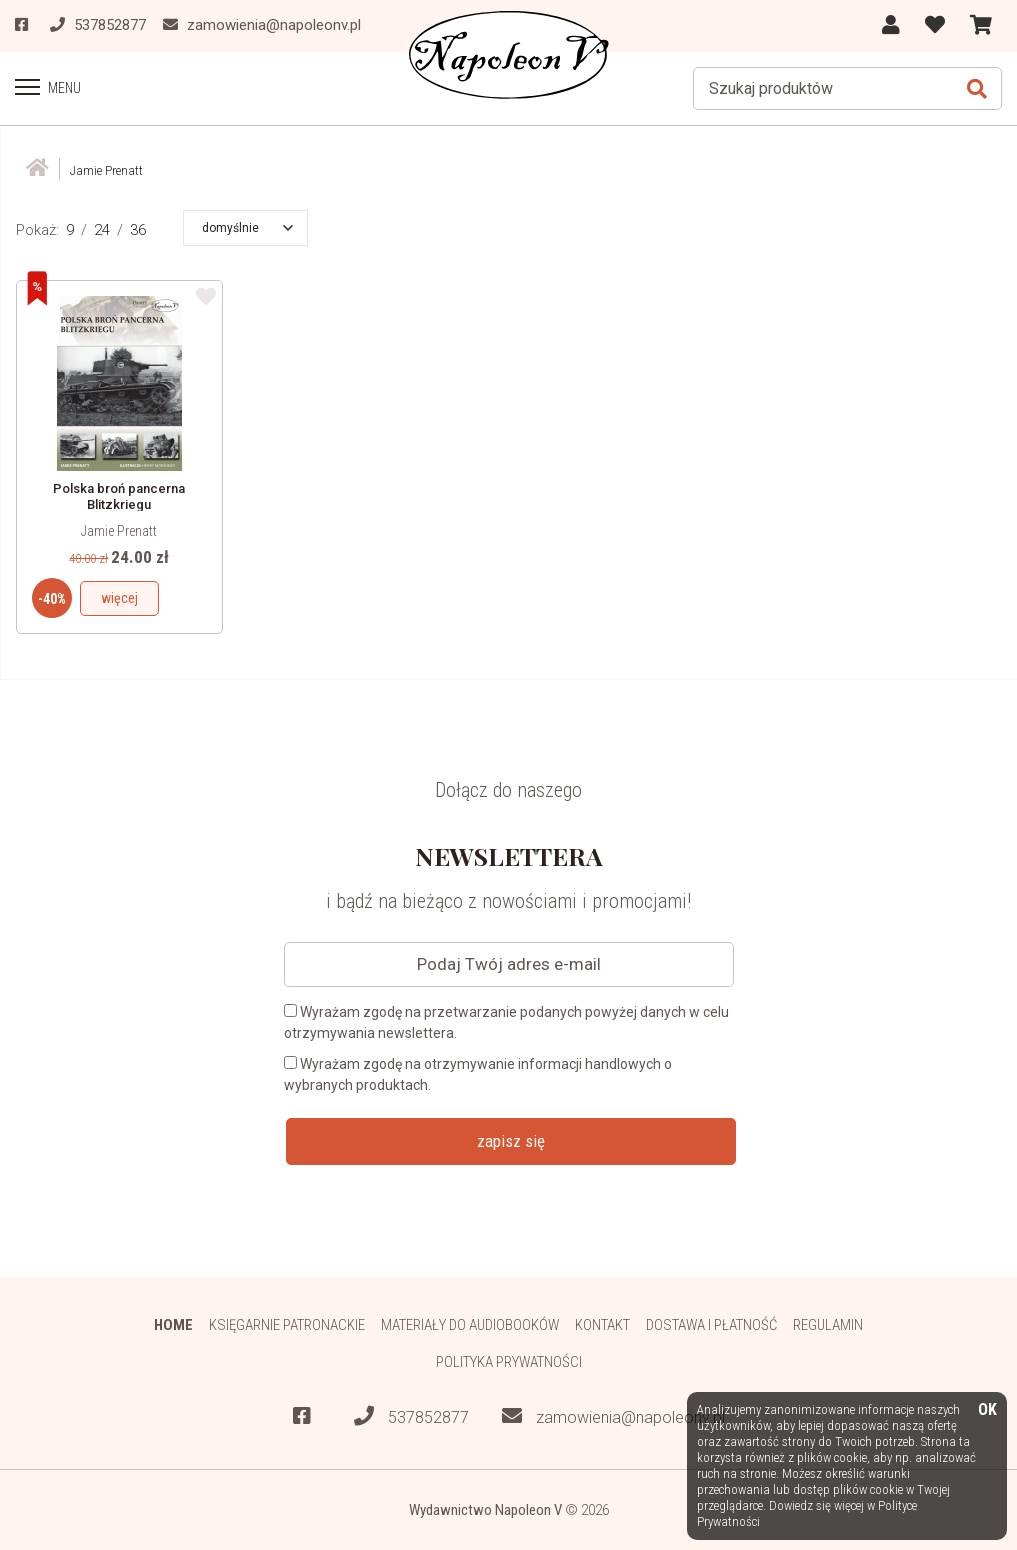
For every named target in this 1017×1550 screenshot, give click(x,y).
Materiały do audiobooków (470, 1324)
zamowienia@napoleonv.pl (613, 1416)
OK (987, 1410)
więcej (119, 597)
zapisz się (511, 1140)
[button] (247, 227)
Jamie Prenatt (119, 530)
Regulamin (829, 1324)
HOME (172, 1324)
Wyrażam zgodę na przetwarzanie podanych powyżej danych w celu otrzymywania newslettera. (506, 1021)
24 (102, 229)
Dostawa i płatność (712, 1324)
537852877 (411, 1416)
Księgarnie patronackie (286, 1324)
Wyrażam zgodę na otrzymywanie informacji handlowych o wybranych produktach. (478, 1073)
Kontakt (603, 1324)
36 (138, 229)
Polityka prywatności (508, 1361)
